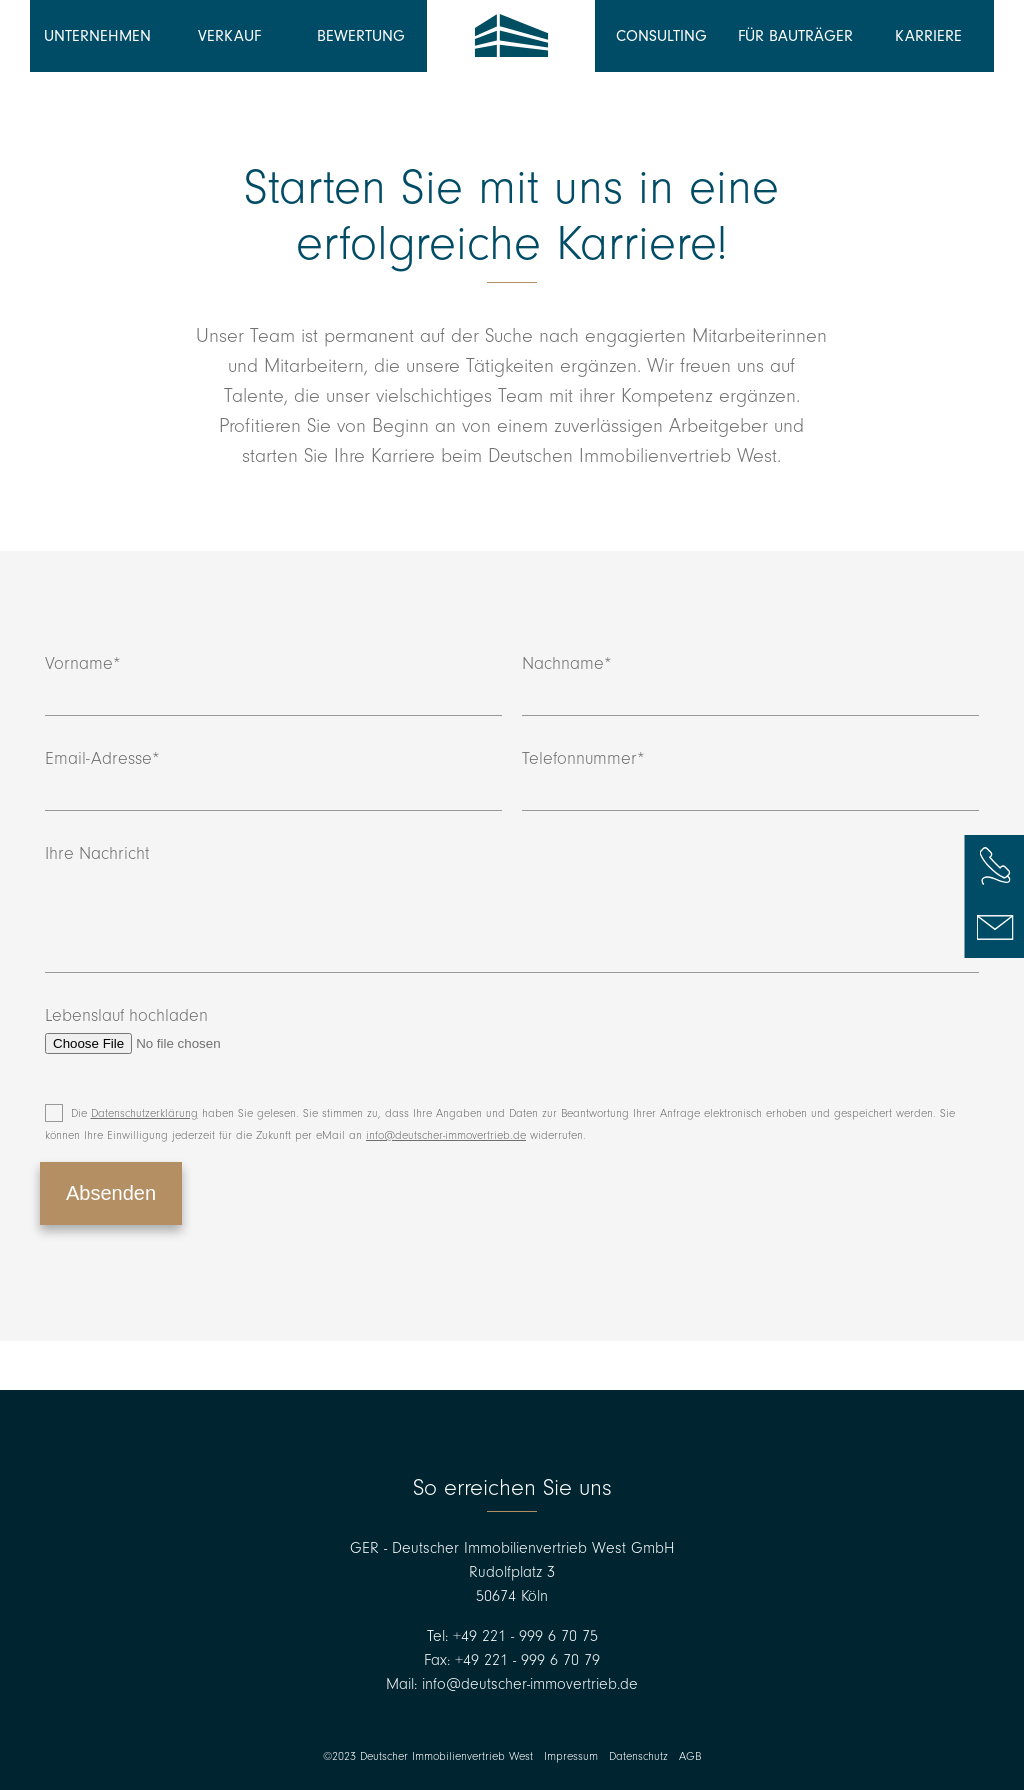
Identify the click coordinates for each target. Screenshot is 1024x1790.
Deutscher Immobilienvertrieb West (511, 36)
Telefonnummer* (750, 780)
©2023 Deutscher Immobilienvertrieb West (428, 1756)
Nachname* (750, 685)
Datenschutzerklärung (144, 1113)
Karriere (928, 36)
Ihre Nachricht (512, 908)
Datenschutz (638, 1756)
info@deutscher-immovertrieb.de (446, 1135)
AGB (690, 1756)
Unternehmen (97, 36)
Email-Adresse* (273, 780)
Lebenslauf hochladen (171, 1029)
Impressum (571, 1756)
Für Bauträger (795, 36)
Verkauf (229, 36)
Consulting (661, 36)
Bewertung (361, 36)
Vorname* (273, 685)
